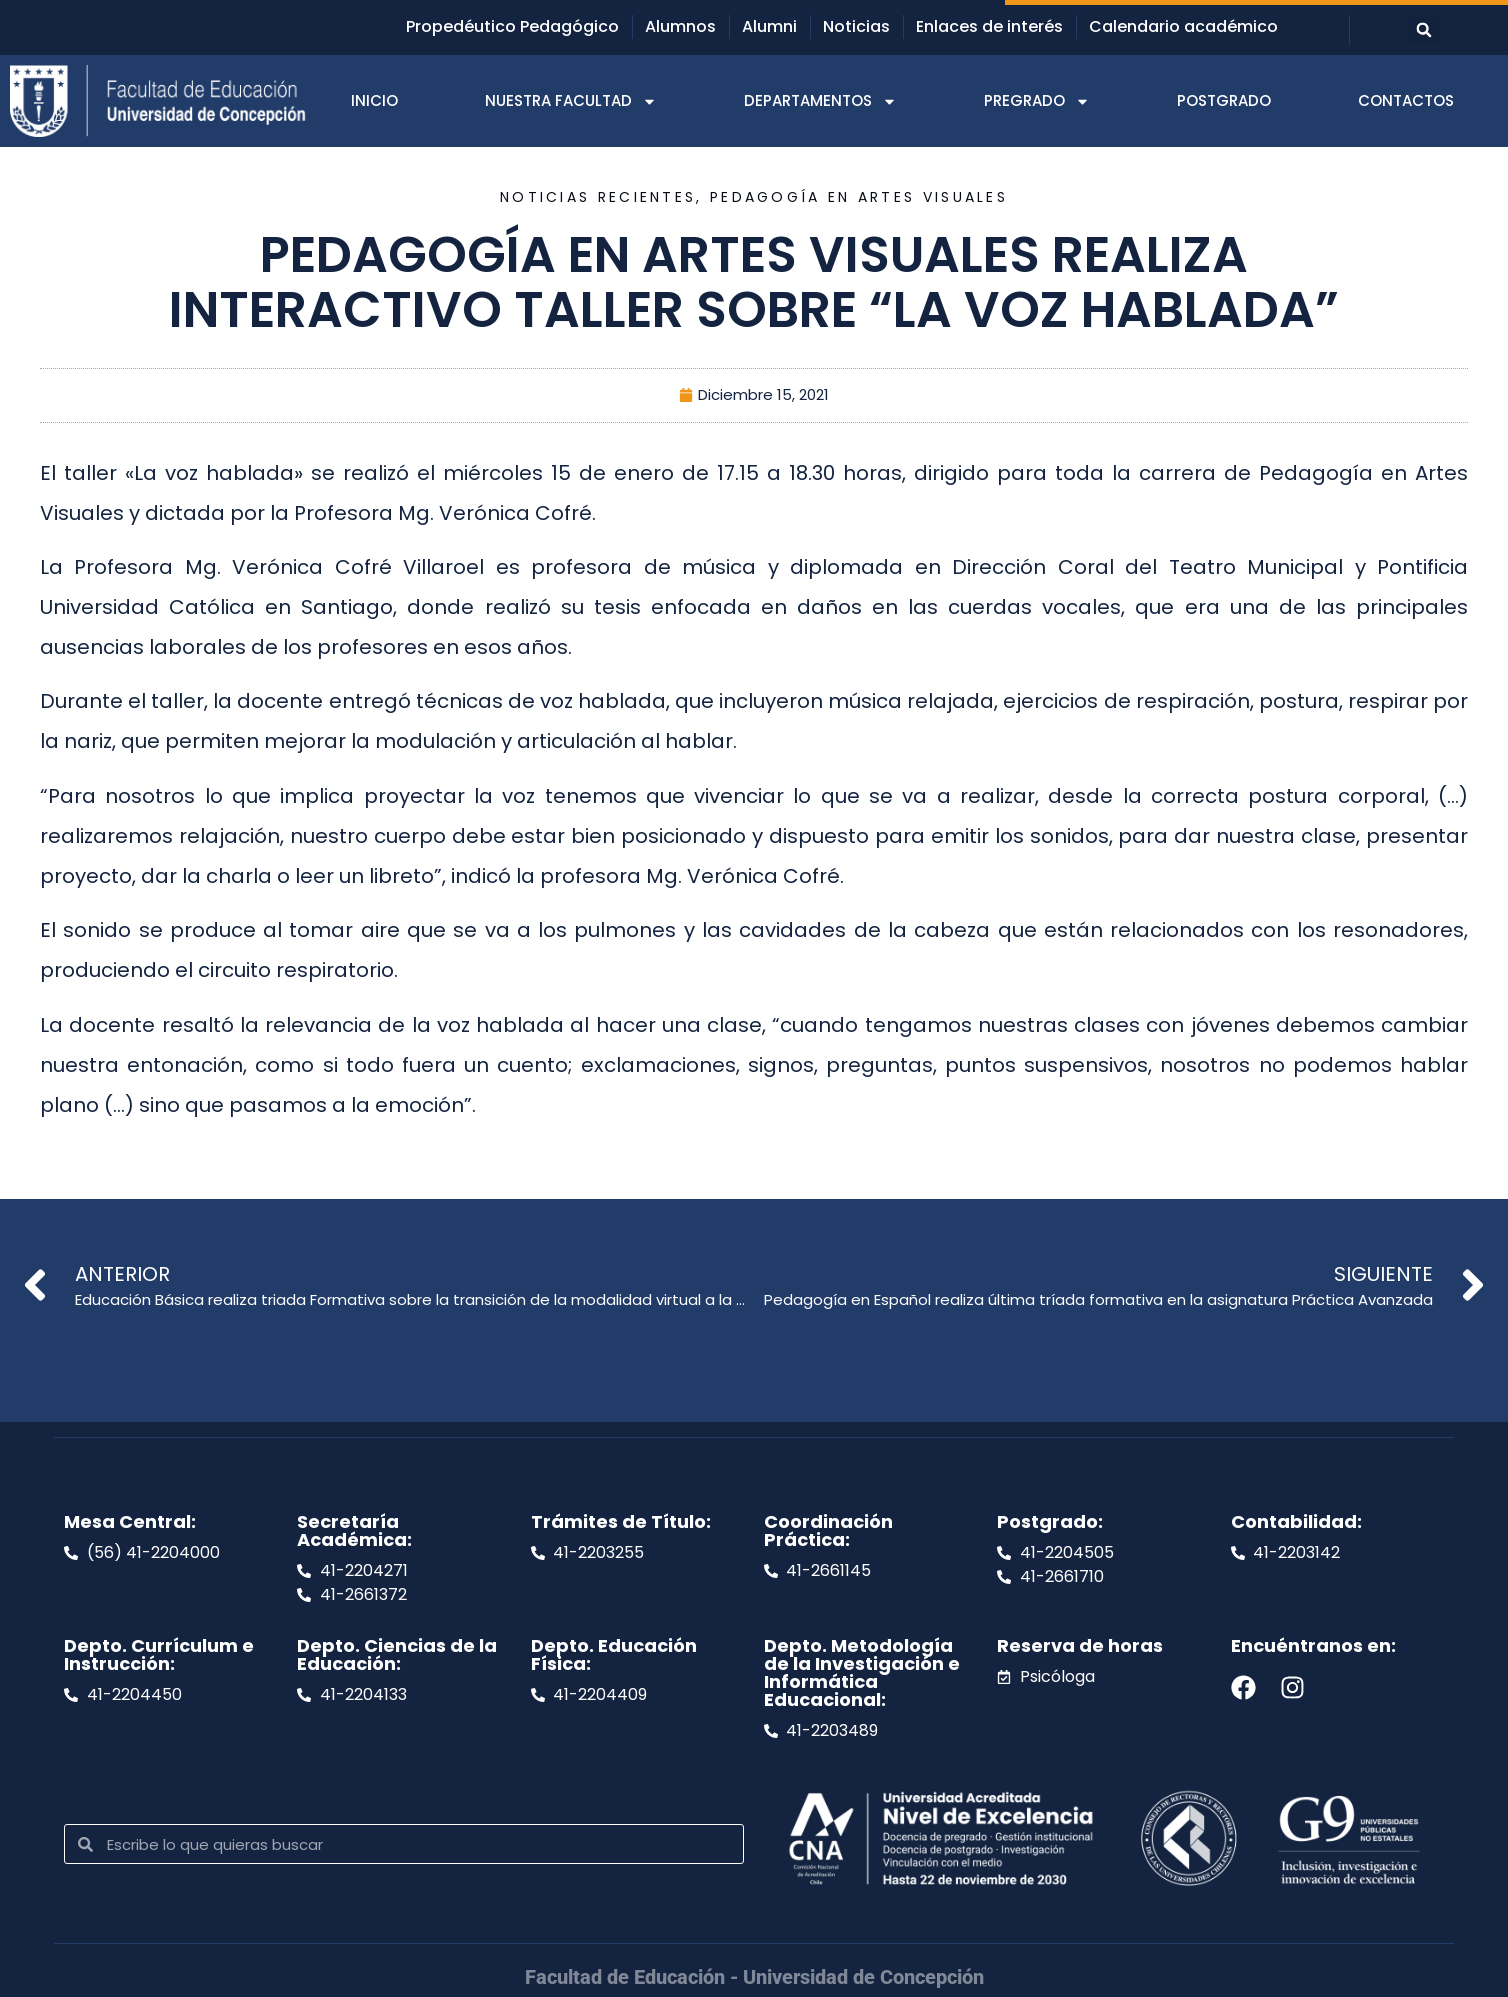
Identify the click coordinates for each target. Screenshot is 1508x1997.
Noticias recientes (598, 197)
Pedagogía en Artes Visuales (859, 197)
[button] (1424, 30)
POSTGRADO (1224, 100)
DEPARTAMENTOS (820, 101)
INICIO (374, 100)
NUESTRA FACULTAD (571, 101)
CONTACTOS (1406, 100)
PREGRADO (1037, 101)
